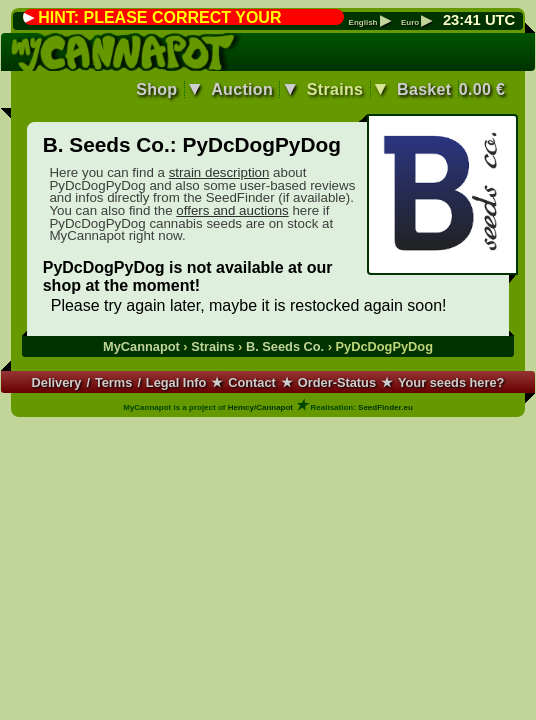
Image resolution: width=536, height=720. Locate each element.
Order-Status (337, 382)
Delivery (57, 382)
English (370, 23)
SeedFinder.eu (385, 407)
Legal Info (176, 382)
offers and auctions (232, 210)
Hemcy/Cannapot (260, 407)
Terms (113, 382)
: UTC (479, 20)
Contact (252, 382)
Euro (416, 23)
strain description (219, 172)
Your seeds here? (451, 382)
